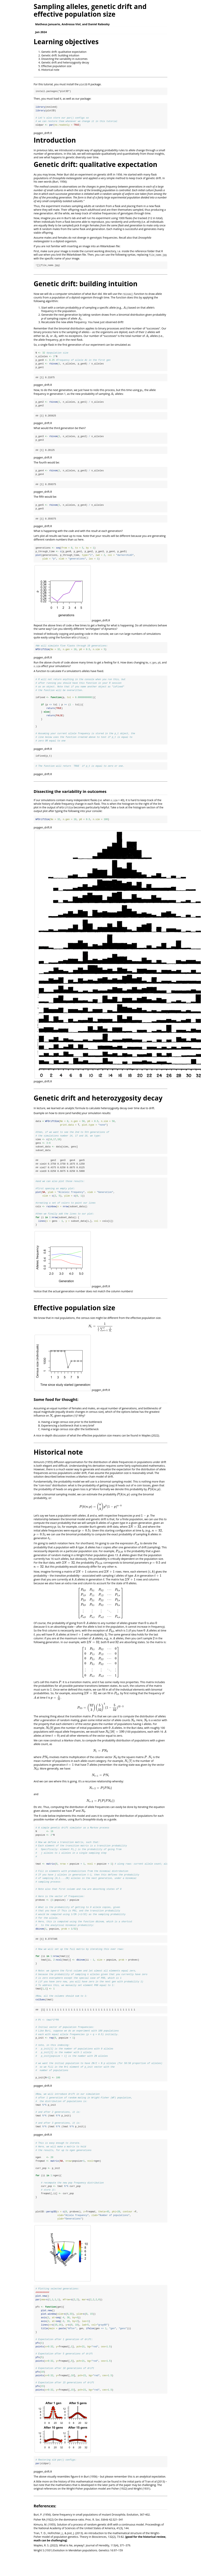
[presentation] (80, 308)
